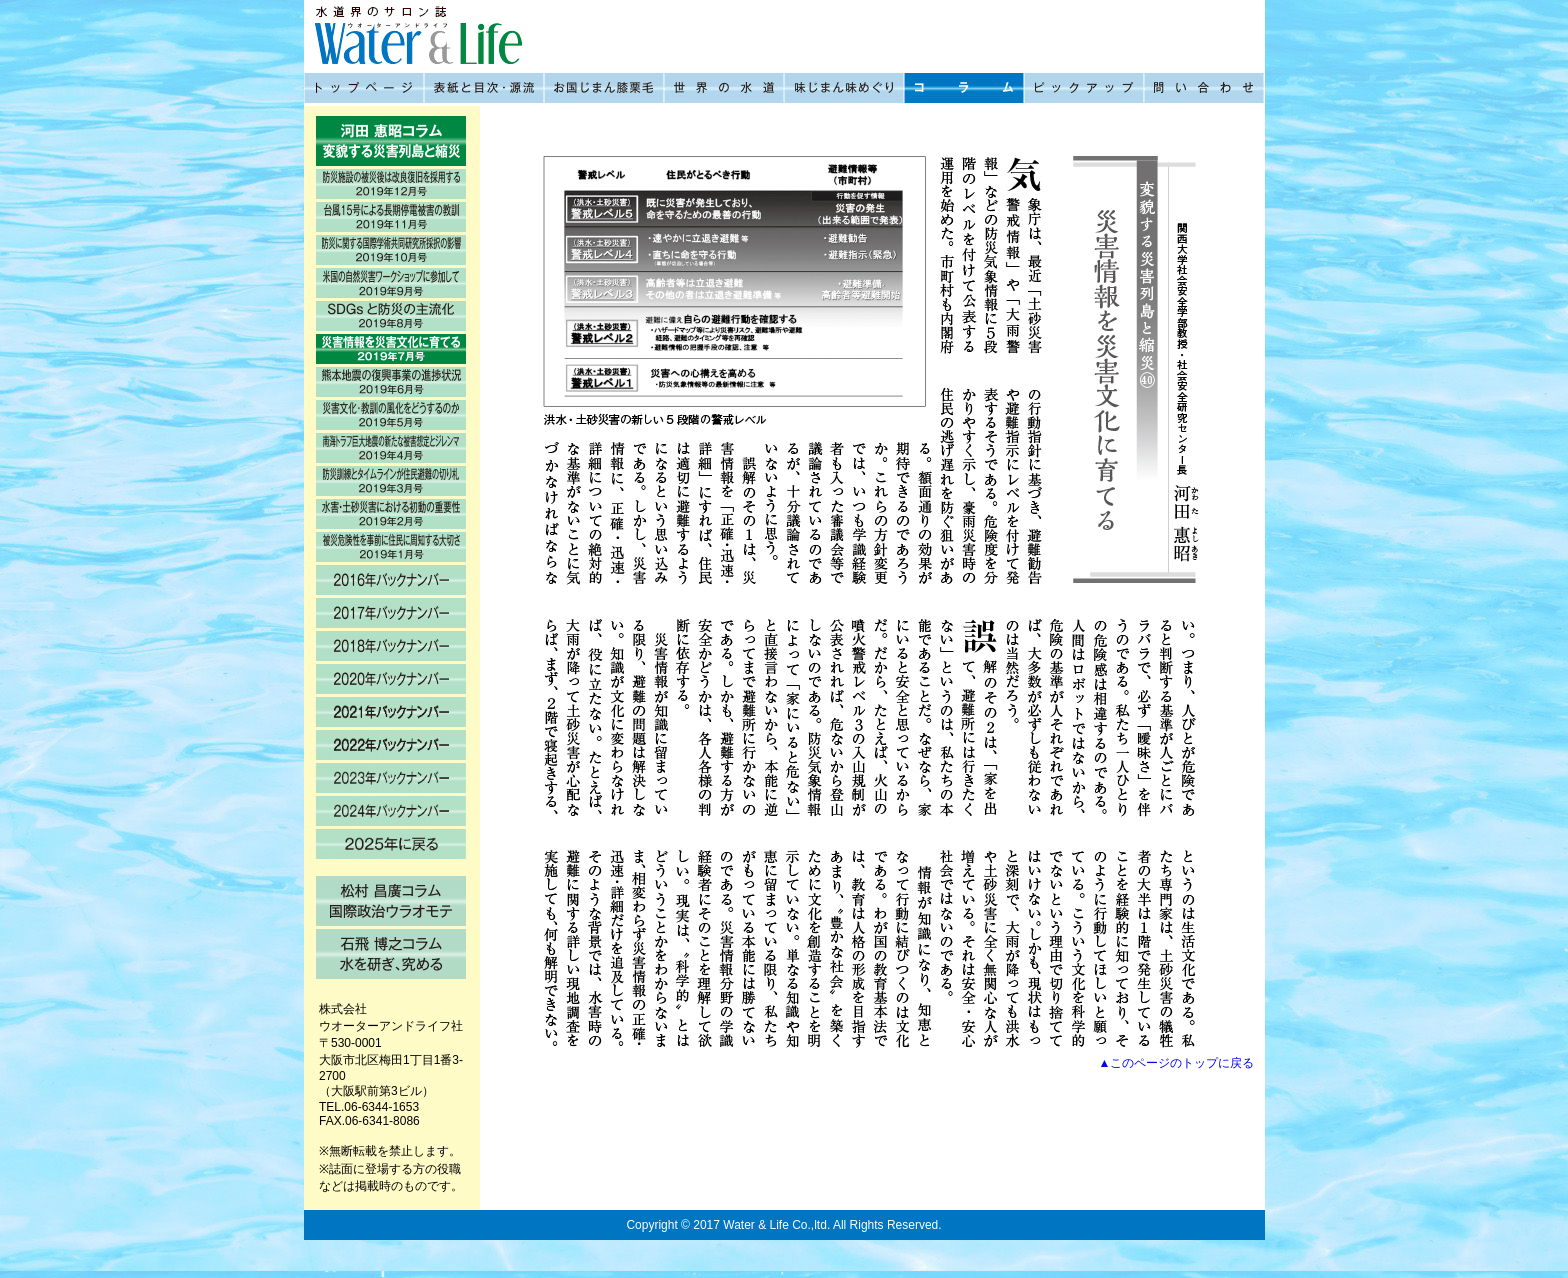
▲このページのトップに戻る (1177, 1063)
